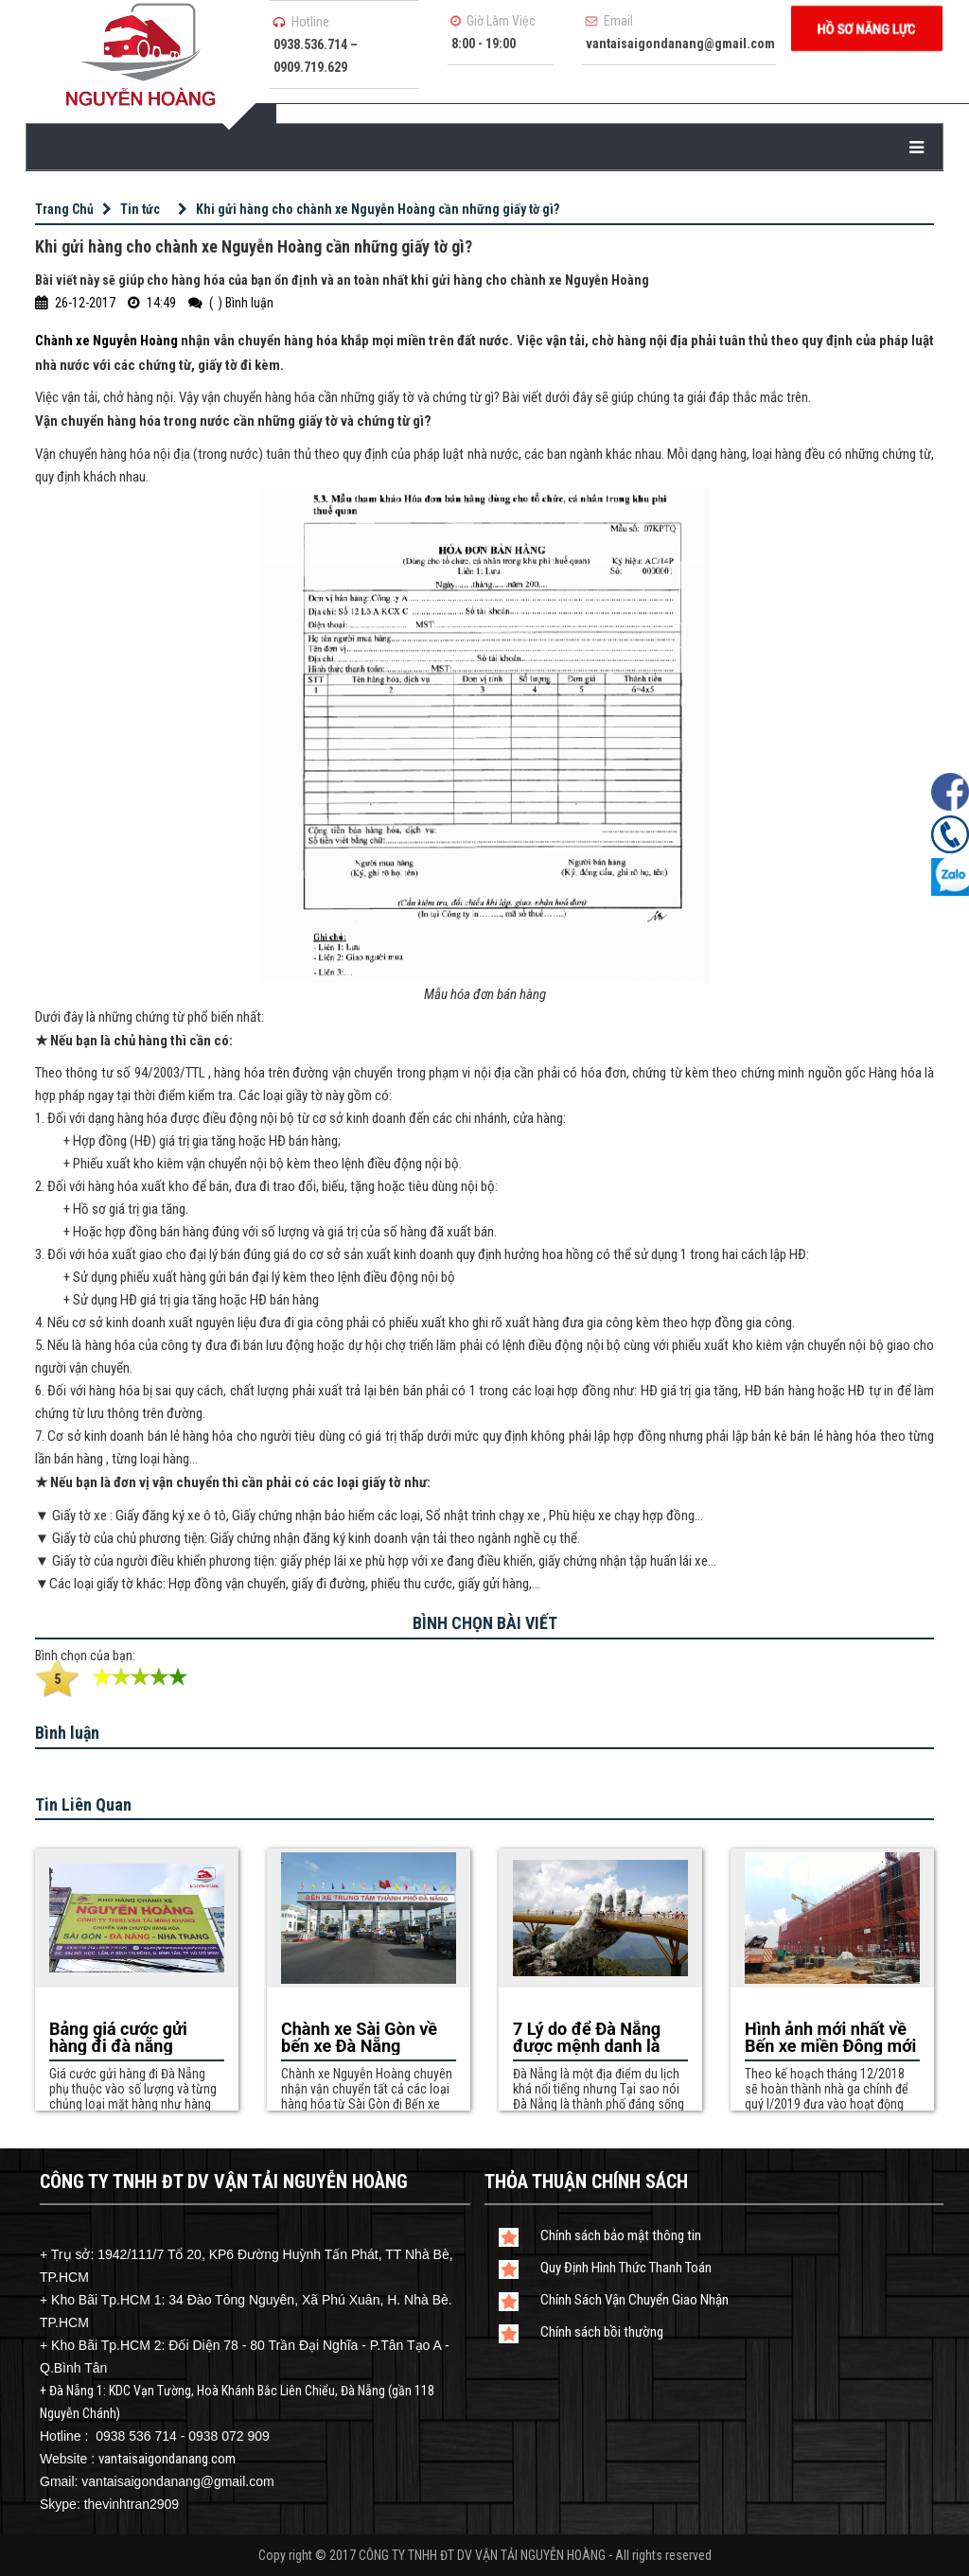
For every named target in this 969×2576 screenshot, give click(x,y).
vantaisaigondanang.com (167, 2458)
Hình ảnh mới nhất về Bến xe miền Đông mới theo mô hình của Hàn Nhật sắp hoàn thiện (830, 2038)
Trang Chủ (64, 209)
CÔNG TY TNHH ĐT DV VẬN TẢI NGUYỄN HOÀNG (224, 2181)
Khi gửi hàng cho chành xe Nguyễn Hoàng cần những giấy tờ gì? (377, 209)
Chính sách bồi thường (601, 2331)
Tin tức (140, 209)
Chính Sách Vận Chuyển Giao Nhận (634, 2299)
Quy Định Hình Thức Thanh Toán (626, 2267)
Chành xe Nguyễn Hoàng (106, 340)
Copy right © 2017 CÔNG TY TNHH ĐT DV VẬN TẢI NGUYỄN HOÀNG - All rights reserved (485, 2555)
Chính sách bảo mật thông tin (620, 2235)
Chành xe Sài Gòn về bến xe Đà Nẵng (359, 2038)
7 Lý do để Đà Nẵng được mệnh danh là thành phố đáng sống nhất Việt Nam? (594, 2038)
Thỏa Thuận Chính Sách (586, 2181)
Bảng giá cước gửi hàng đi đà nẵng (118, 2038)
